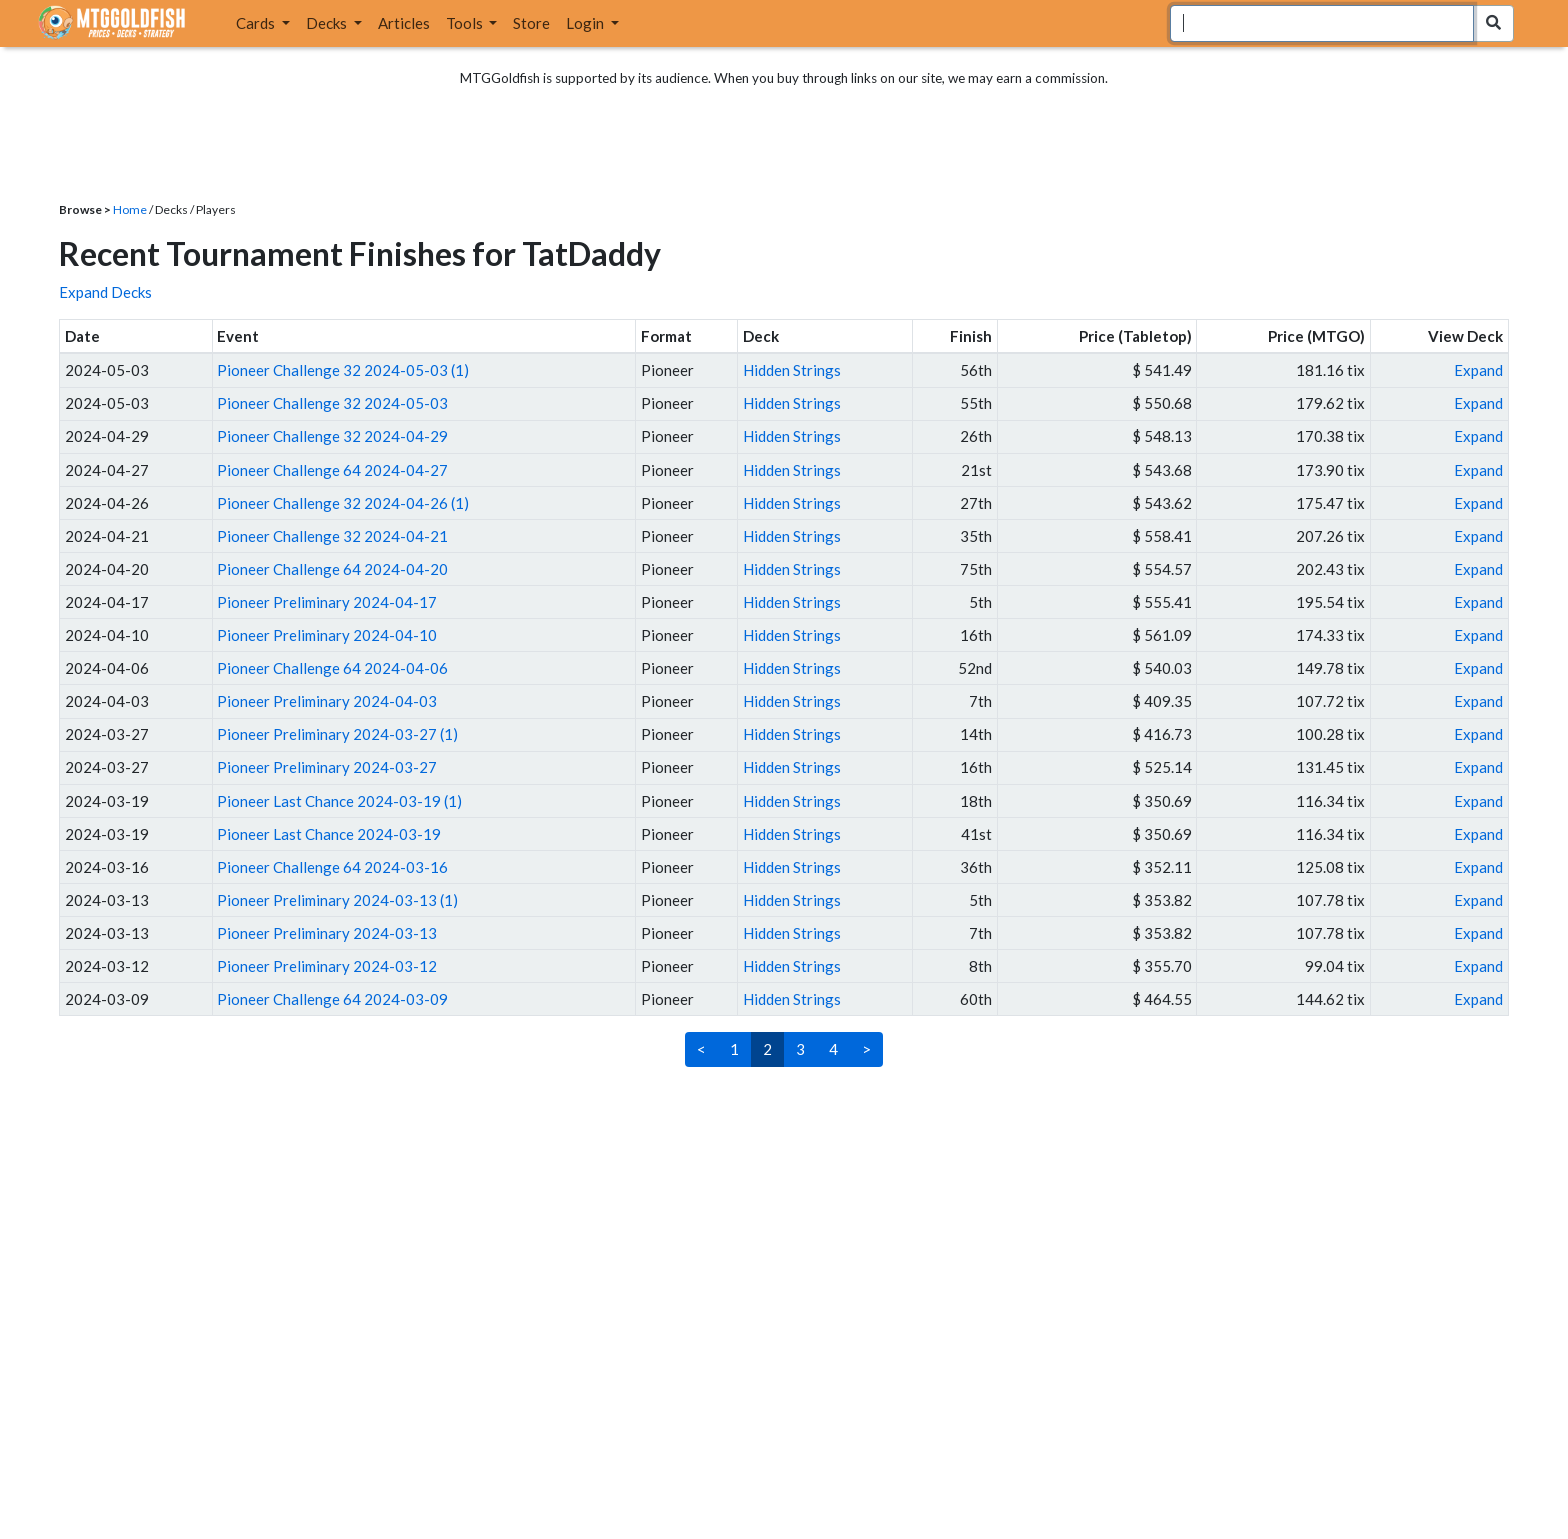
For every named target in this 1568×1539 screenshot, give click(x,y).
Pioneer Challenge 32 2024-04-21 (332, 536)
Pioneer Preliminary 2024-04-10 (327, 635)
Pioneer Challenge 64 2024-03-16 (332, 867)
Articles (404, 23)
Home (130, 209)
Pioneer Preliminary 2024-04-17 (327, 602)
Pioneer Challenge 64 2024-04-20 (332, 569)
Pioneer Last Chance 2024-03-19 (329, 834)
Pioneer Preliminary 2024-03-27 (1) (337, 734)
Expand (1478, 370)
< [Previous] (701, 1049)
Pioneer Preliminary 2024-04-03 (327, 701)
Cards (257, 23)
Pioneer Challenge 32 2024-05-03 (332, 403)
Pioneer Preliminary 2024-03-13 (327, 933)
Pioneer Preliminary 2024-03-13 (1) (337, 900)
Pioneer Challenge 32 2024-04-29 (332, 436)
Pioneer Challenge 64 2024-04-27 (332, 470)
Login (586, 23)
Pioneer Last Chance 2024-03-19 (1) (339, 801)
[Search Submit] (1493, 23)
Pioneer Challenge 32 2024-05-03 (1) (343, 370)
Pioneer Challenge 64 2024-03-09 (332, 999)
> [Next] (866, 1049)
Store (531, 23)
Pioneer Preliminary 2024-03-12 (327, 966)
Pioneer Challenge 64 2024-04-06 (332, 668)
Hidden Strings (792, 370)
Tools (466, 23)
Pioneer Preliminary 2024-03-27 (327, 767)
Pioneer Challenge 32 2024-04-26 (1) (343, 503)
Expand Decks (105, 292)
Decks (328, 23)
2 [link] (767, 1049)
